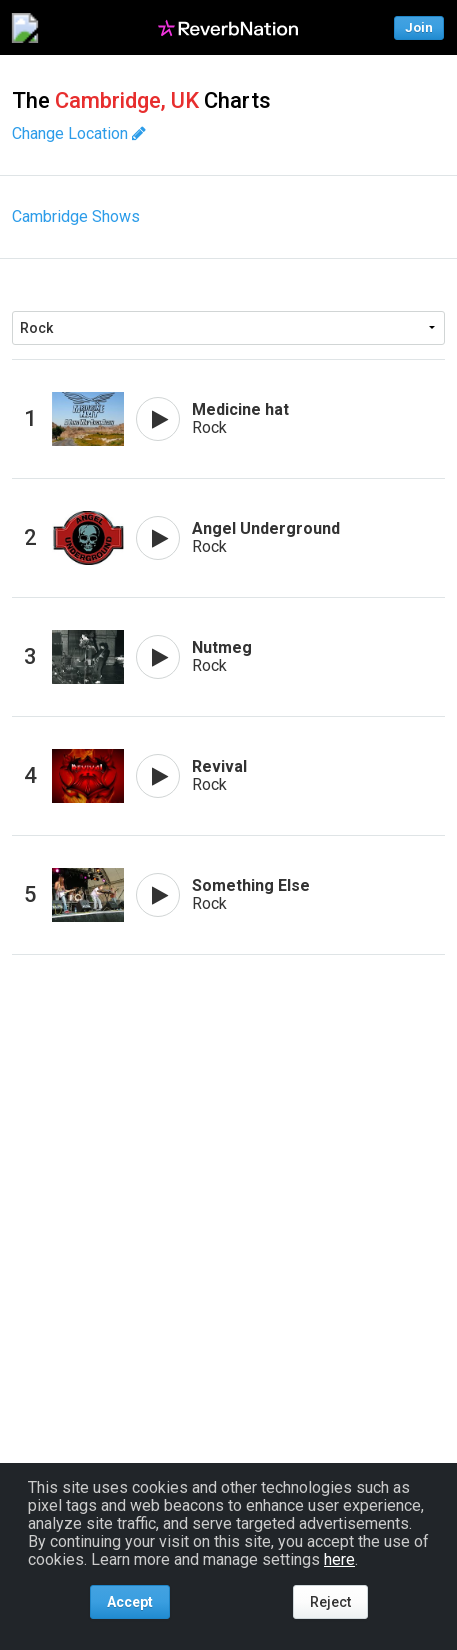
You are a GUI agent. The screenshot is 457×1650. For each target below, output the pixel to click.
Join (419, 27)
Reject (330, 1602)
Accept (130, 1602)
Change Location (79, 133)
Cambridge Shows (76, 216)
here (339, 1559)
